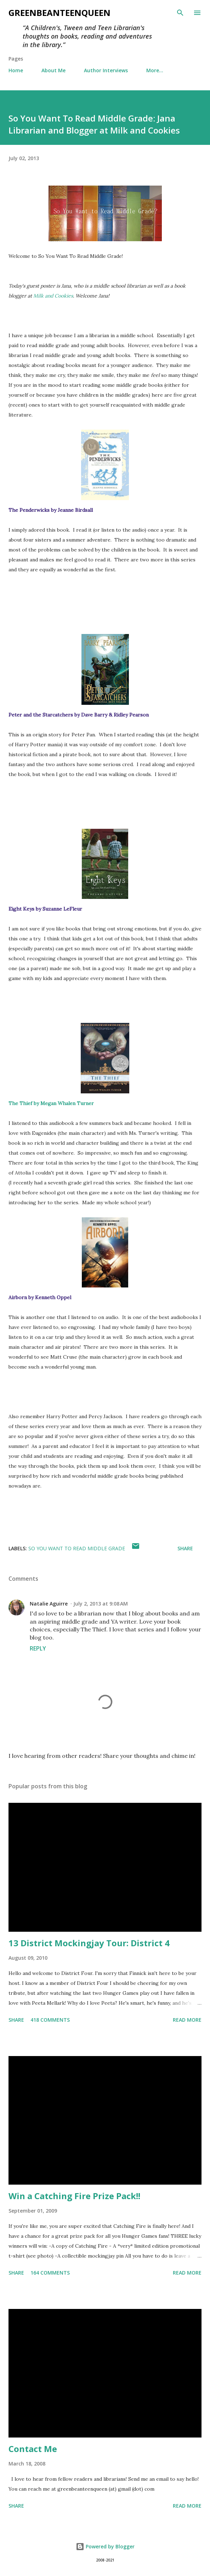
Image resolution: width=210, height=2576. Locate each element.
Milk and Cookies (53, 296)
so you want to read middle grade (76, 1548)
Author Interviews (106, 70)
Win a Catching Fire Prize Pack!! (74, 2196)
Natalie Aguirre (49, 1603)
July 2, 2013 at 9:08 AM (100, 1603)
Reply (38, 1648)
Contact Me (32, 2449)
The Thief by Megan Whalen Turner (51, 1103)
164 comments (50, 2272)
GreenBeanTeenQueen (59, 12)
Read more (187, 2019)
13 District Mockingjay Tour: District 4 (89, 1943)
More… (154, 70)
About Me (53, 70)
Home (15, 70)
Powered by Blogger (105, 2546)
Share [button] (185, 1548)
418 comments (50, 2019)
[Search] (180, 13)
